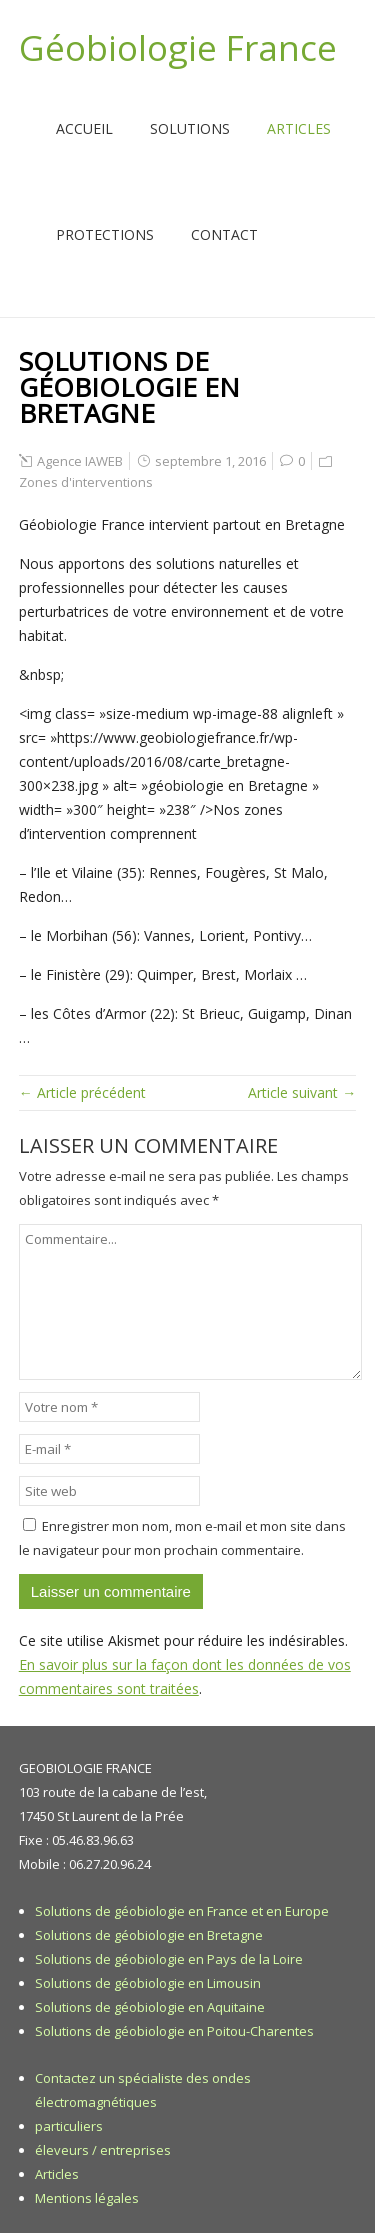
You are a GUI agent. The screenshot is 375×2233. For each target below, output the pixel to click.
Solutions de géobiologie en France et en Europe (182, 1911)
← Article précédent (82, 1092)
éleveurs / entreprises (103, 2150)
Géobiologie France (178, 47)
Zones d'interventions (86, 482)
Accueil (84, 128)
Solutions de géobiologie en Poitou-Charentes (174, 2031)
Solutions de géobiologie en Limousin (148, 1983)
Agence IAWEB (80, 461)
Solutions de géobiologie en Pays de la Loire (169, 1959)
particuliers (69, 2126)
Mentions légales (87, 2198)
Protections (105, 234)
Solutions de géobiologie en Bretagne (149, 1935)
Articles (299, 128)
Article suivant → (302, 1092)
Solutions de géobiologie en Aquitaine (150, 2007)
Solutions (190, 128)
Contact (224, 234)
